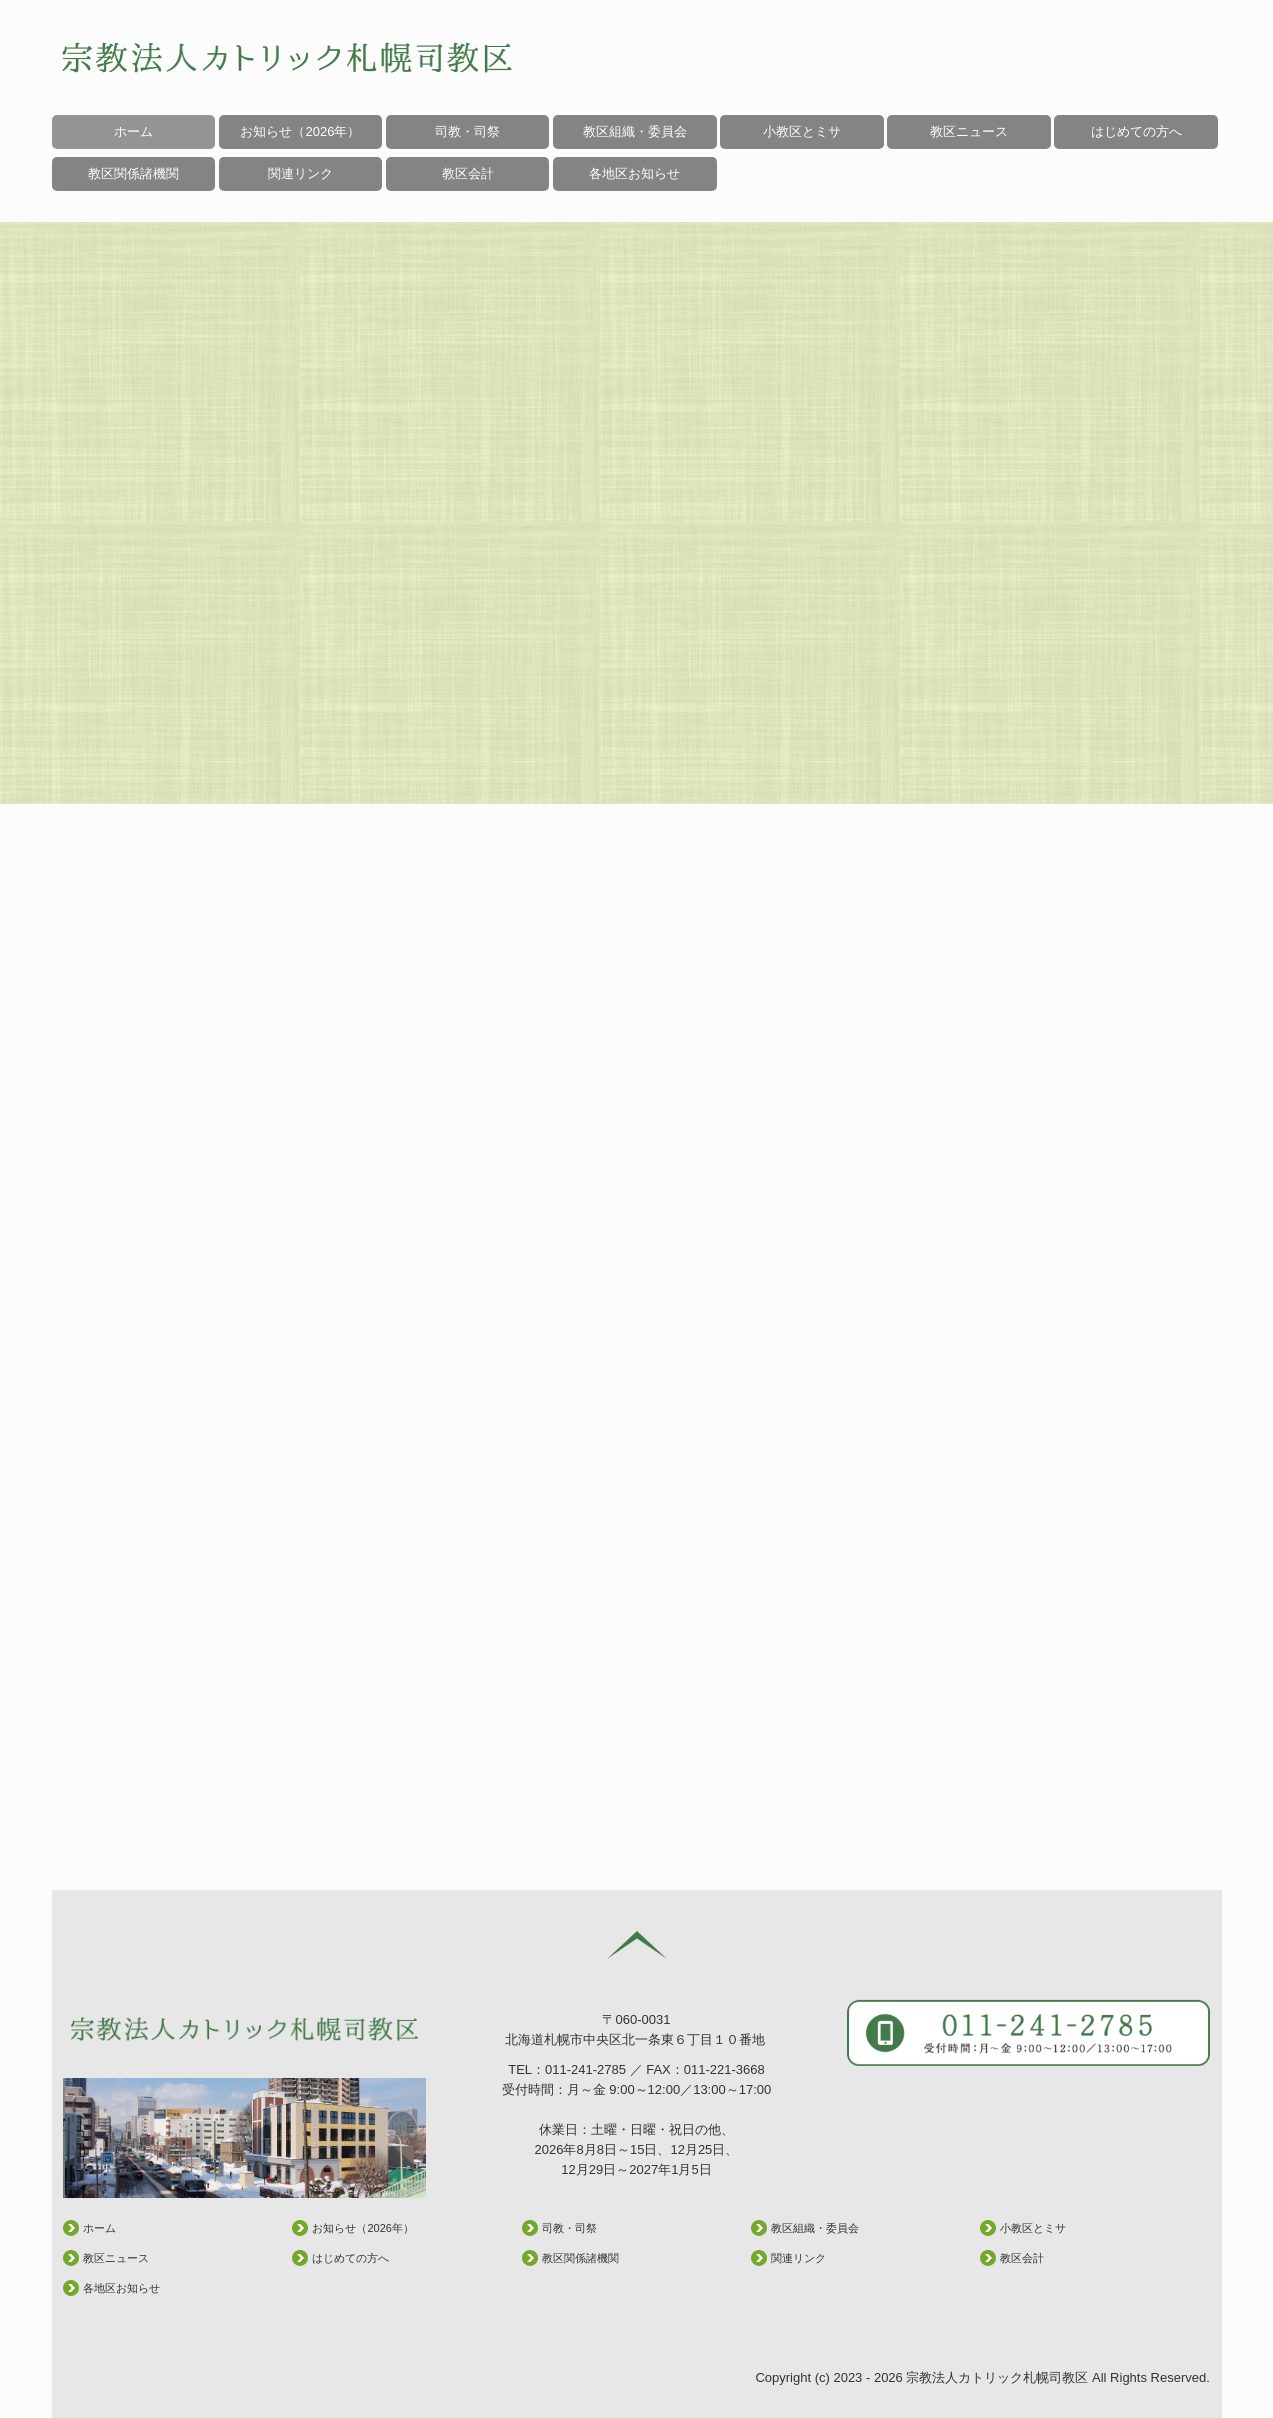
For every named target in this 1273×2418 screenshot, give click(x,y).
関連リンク (798, 2258)
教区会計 (1022, 2258)
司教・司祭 (467, 131)
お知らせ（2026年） (300, 131)
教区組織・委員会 (635, 131)
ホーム (133, 131)
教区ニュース (969, 131)
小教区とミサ (802, 131)
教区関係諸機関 (580, 2258)
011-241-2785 (585, 2069)
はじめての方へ (1136, 131)
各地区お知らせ (634, 173)
